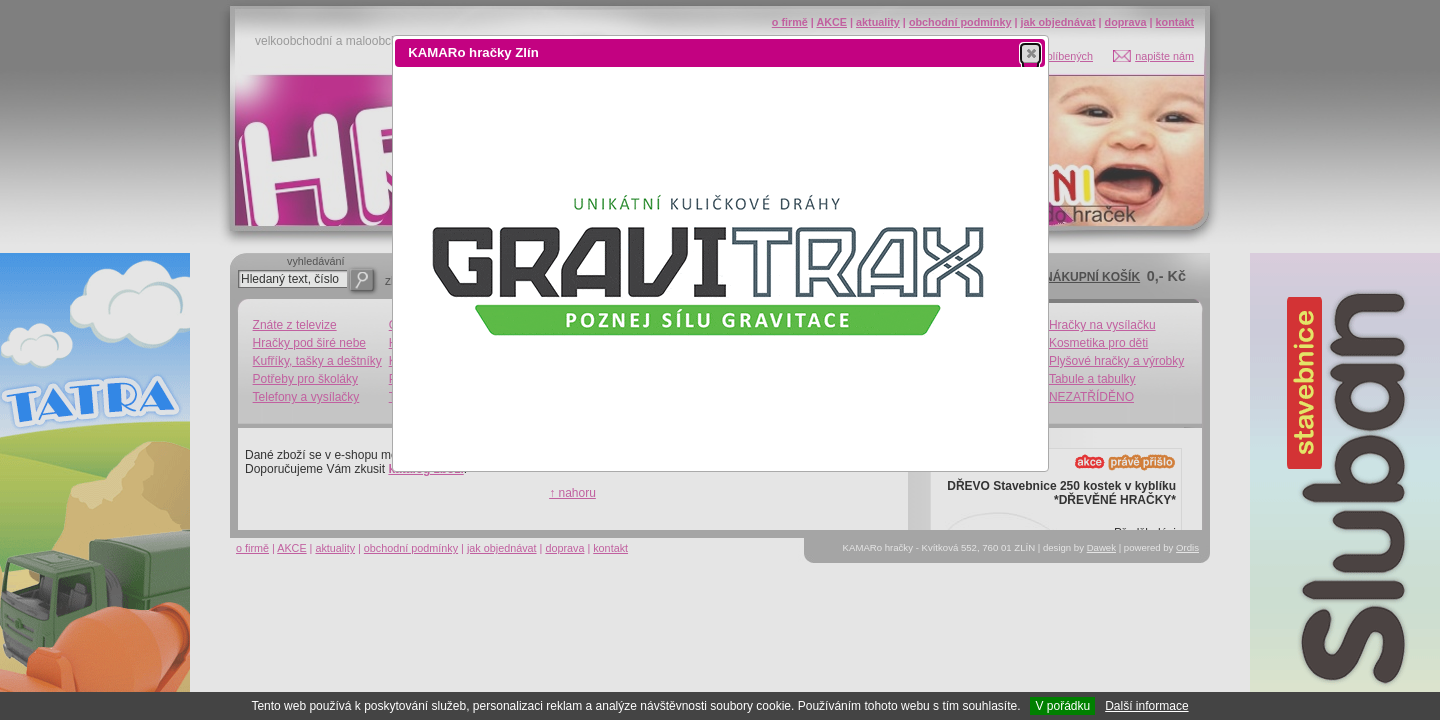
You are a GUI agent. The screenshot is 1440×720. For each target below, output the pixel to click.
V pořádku (1062, 706)
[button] (1030, 53)
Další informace (1146, 706)
